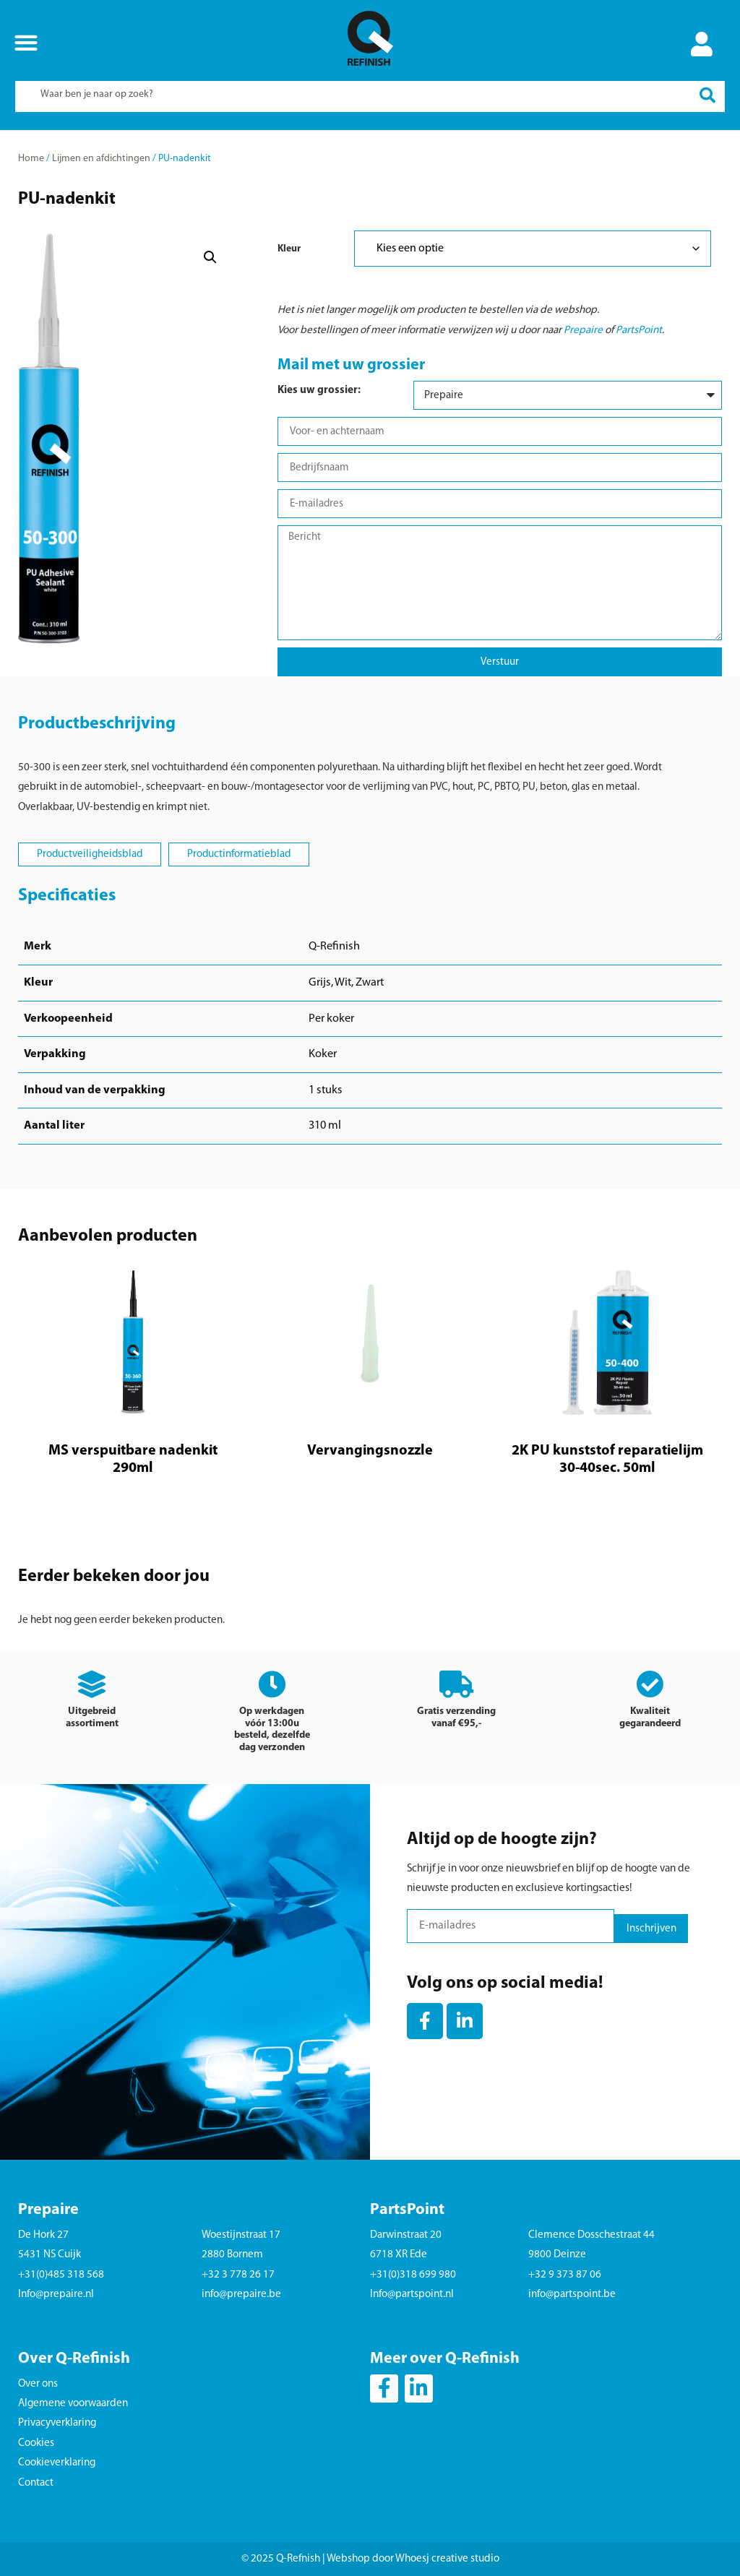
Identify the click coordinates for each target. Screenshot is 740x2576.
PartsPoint (639, 330)
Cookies (36, 2443)
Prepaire (583, 330)
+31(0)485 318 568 (61, 2275)
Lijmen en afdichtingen (101, 158)
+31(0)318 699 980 (413, 2275)
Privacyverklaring (57, 2423)
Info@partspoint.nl (412, 2294)
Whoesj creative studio (447, 2559)
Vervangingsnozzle (370, 1451)
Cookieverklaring (56, 2462)
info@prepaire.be (241, 2294)
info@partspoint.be (572, 2294)
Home (31, 158)
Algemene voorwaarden (73, 2403)
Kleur (289, 249)
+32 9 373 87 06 (564, 2275)
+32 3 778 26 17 (238, 2275)
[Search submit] (707, 96)
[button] (25, 42)
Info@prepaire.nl (56, 2294)
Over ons (38, 2384)
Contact (35, 2483)
